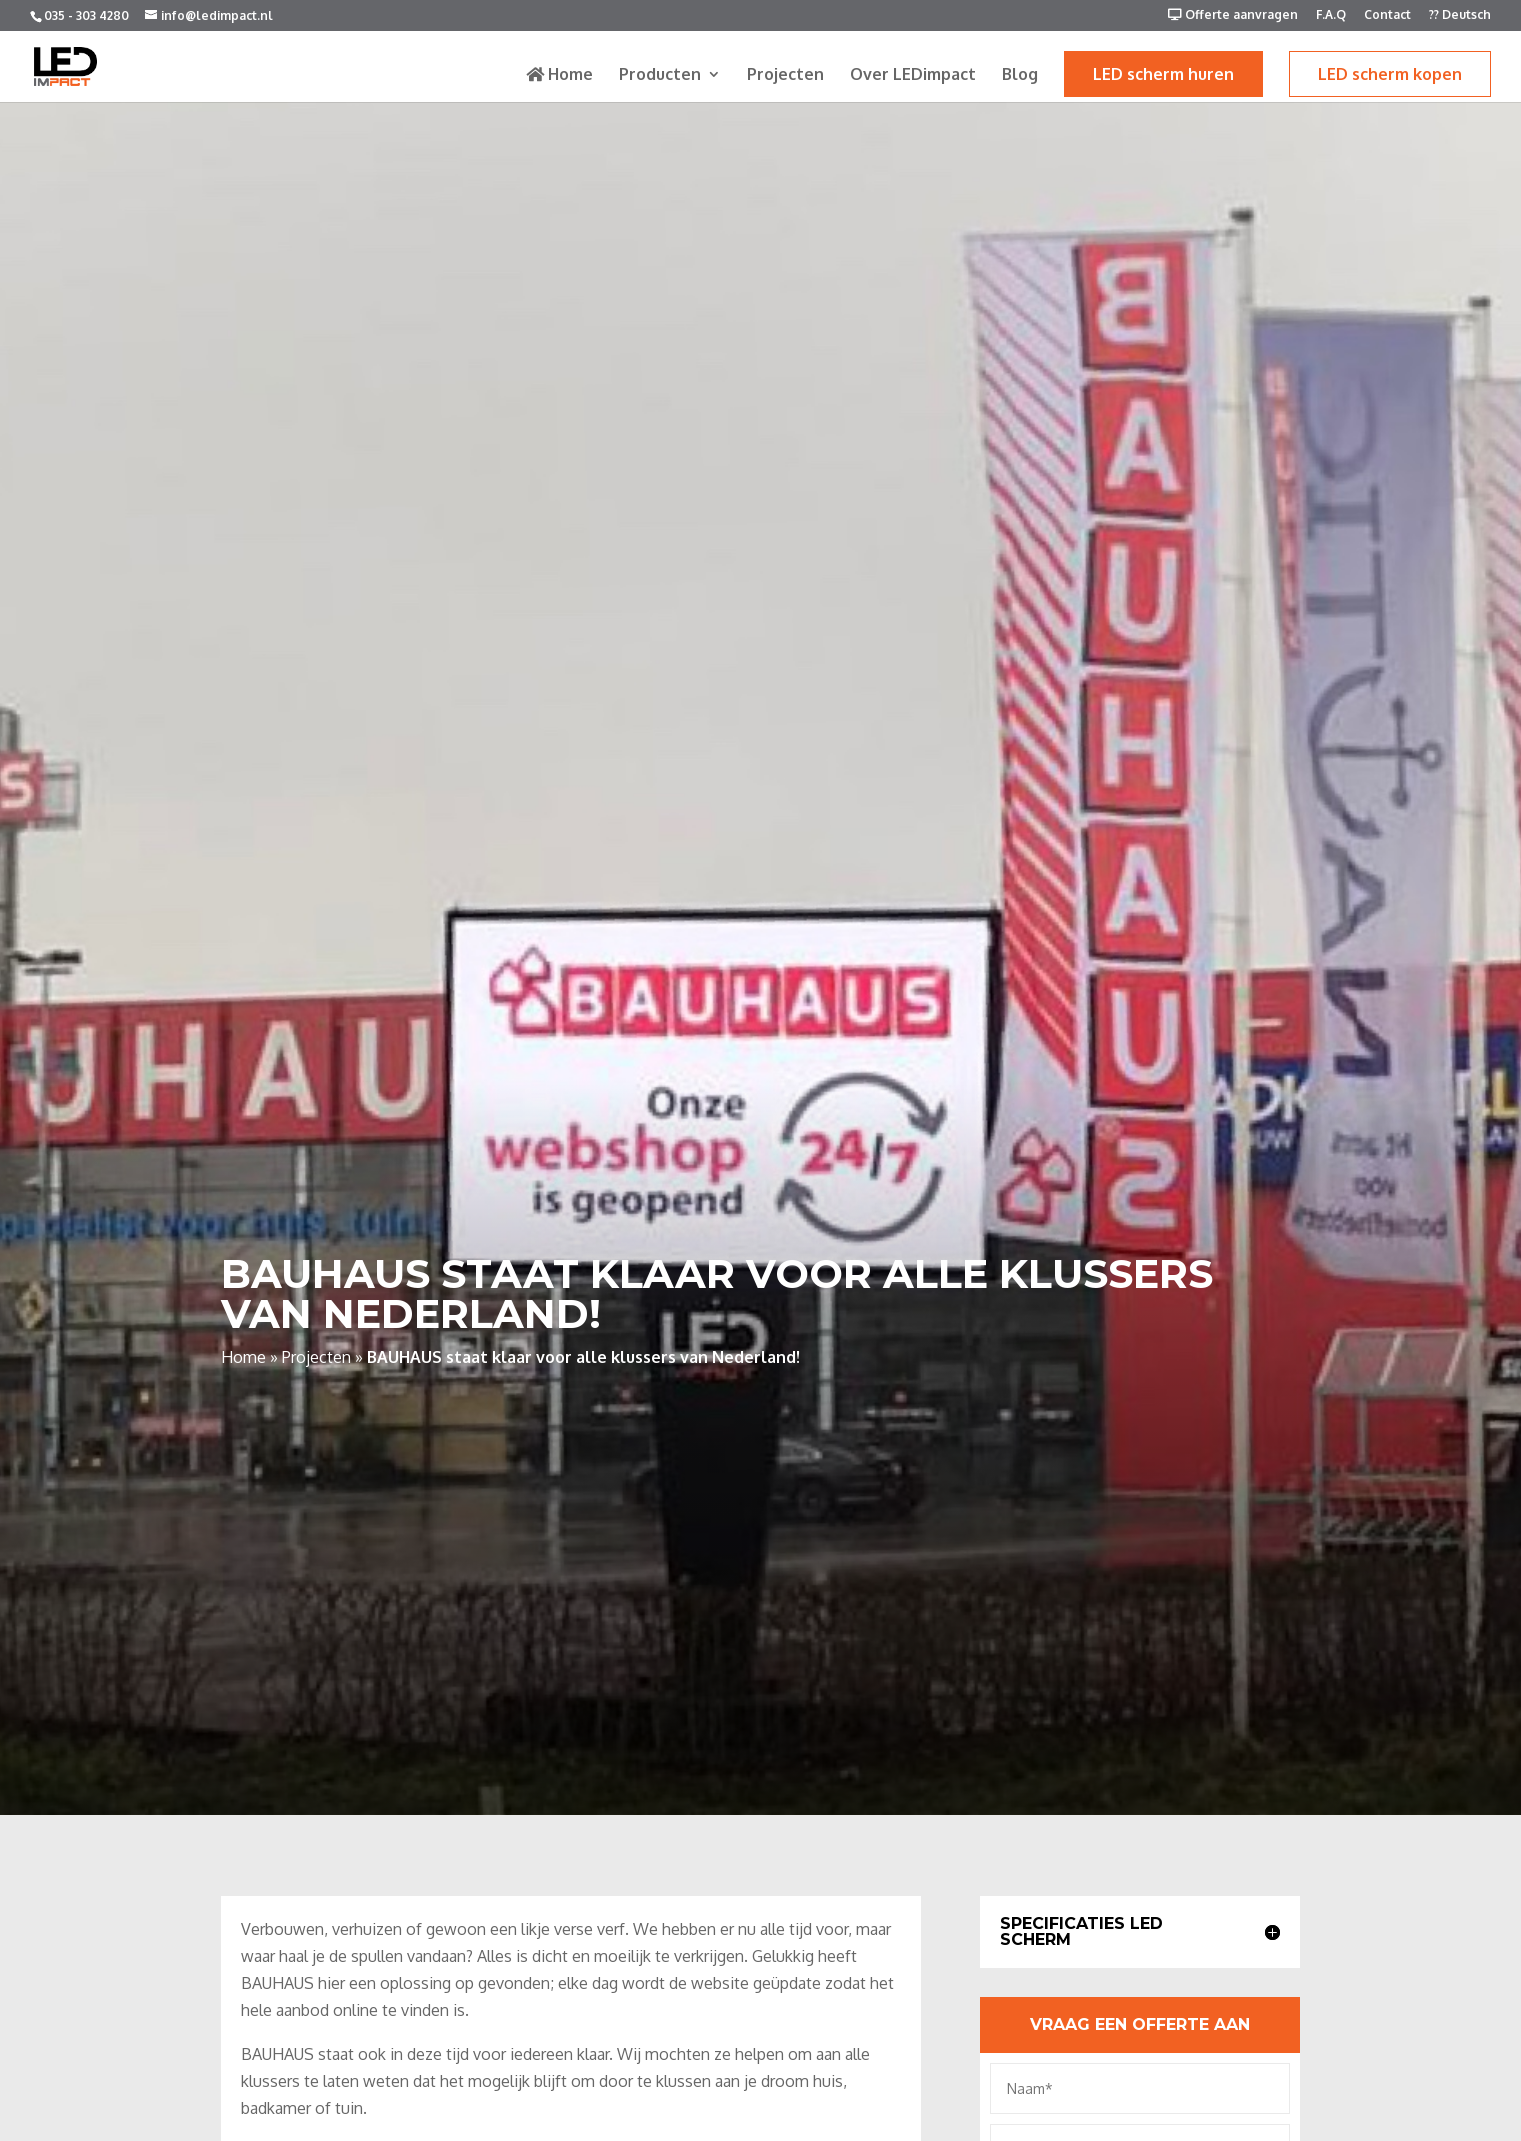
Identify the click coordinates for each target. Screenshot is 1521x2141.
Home (559, 75)
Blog (1020, 75)
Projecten (785, 75)
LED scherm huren (1163, 74)
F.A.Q (1331, 15)
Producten (660, 75)
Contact (1387, 15)
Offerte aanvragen (1233, 15)
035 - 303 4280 (86, 15)
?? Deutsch (1460, 15)
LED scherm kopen (1390, 74)
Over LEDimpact (913, 75)
